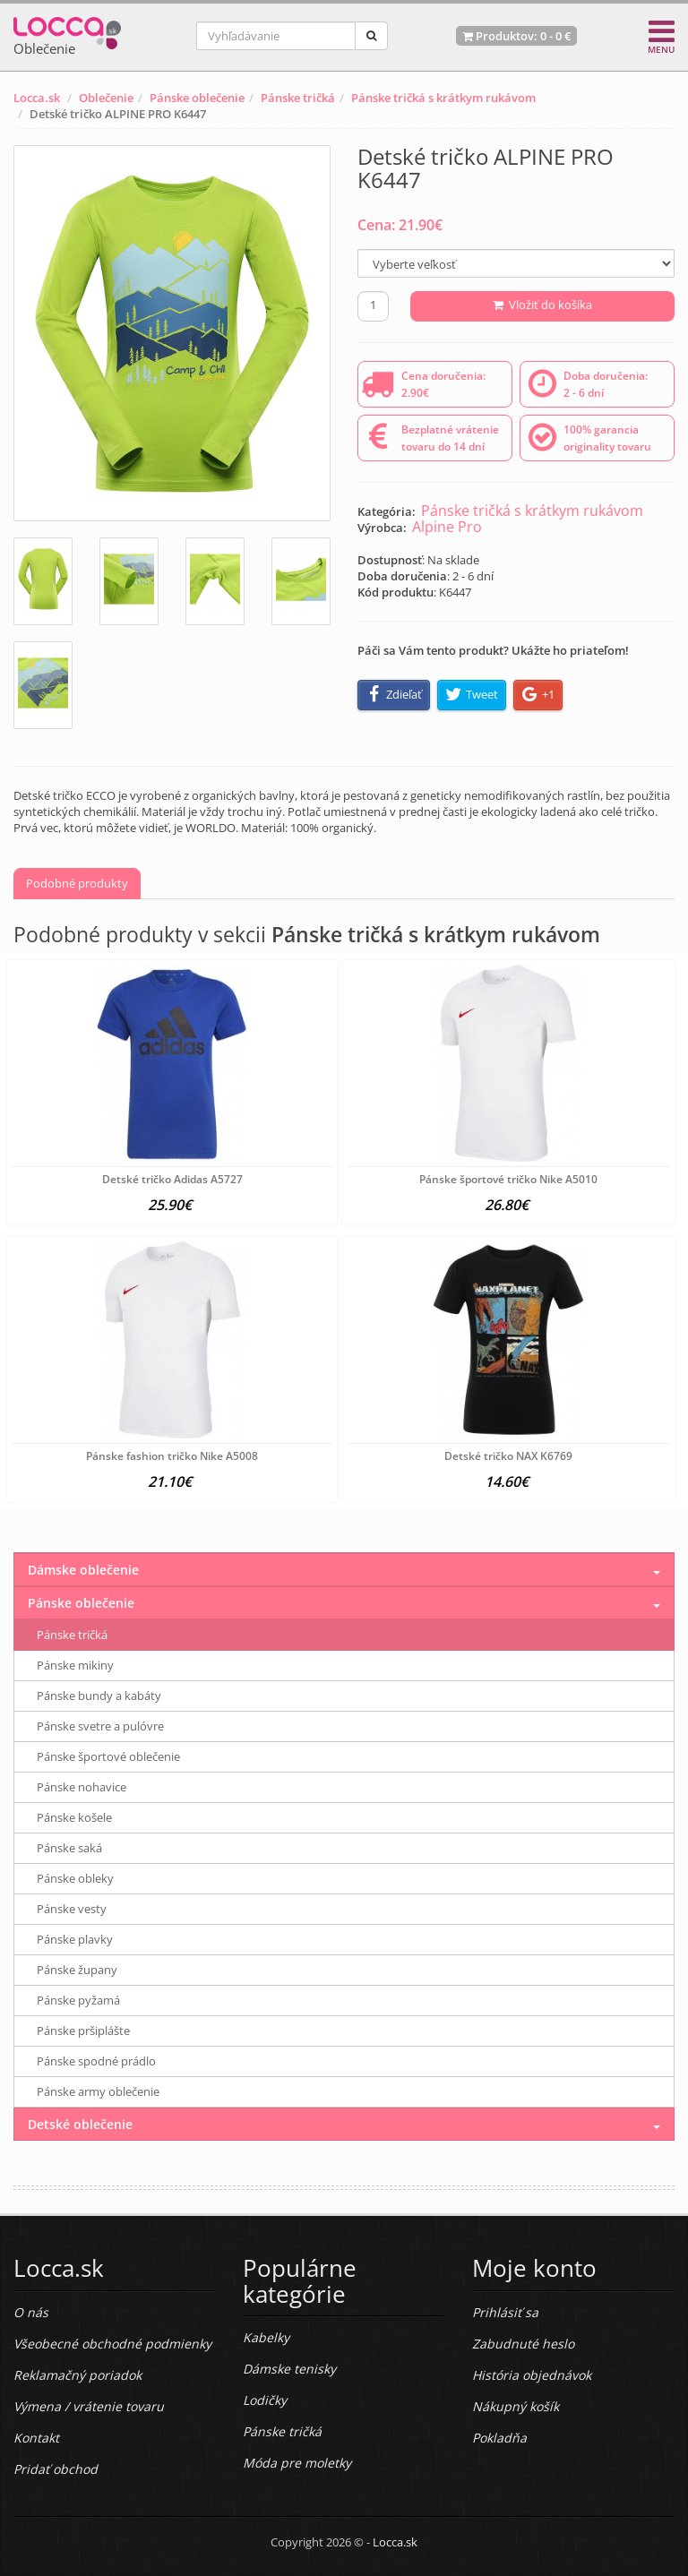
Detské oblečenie (80, 2124)
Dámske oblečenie (83, 1569)
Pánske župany (77, 1970)
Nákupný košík (515, 2406)
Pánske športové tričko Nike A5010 (508, 1179)
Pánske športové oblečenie (108, 1756)
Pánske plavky (75, 1939)
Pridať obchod (55, 2468)
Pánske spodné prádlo (96, 2061)
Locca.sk (36, 98)
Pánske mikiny (75, 1665)
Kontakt (36, 2437)
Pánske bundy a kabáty (99, 1695)
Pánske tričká (298, 98)
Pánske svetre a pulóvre (100, 1726)
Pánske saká (69, 1848)
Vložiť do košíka (542, 304)
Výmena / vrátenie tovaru (88, 2406)
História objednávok (531, 2374)
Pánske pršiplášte (83, 2030)
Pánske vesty (72, 1909)
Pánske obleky (75, 1878)
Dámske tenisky (289, 2368)
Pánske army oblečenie (98, 2091)
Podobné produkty (77, 883)
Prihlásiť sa (505, 2312)
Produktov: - (516, 36)
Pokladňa (499, 2437)
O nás (30, 2312)
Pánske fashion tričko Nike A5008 (172, 1456)
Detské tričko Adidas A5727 (172, 1179)
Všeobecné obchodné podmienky (112, 2343)
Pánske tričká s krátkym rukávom (443, 98)
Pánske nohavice (81, 1787)
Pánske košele (74, 1817)
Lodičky (265, 2400)
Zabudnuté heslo (523, 2343)
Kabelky (266, 2337)
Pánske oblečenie (197, 98)
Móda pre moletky (297, 2462)
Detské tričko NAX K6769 (508, 1456)
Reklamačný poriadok (77, 2374)
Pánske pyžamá (78, 2000)
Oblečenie (106, 98)
